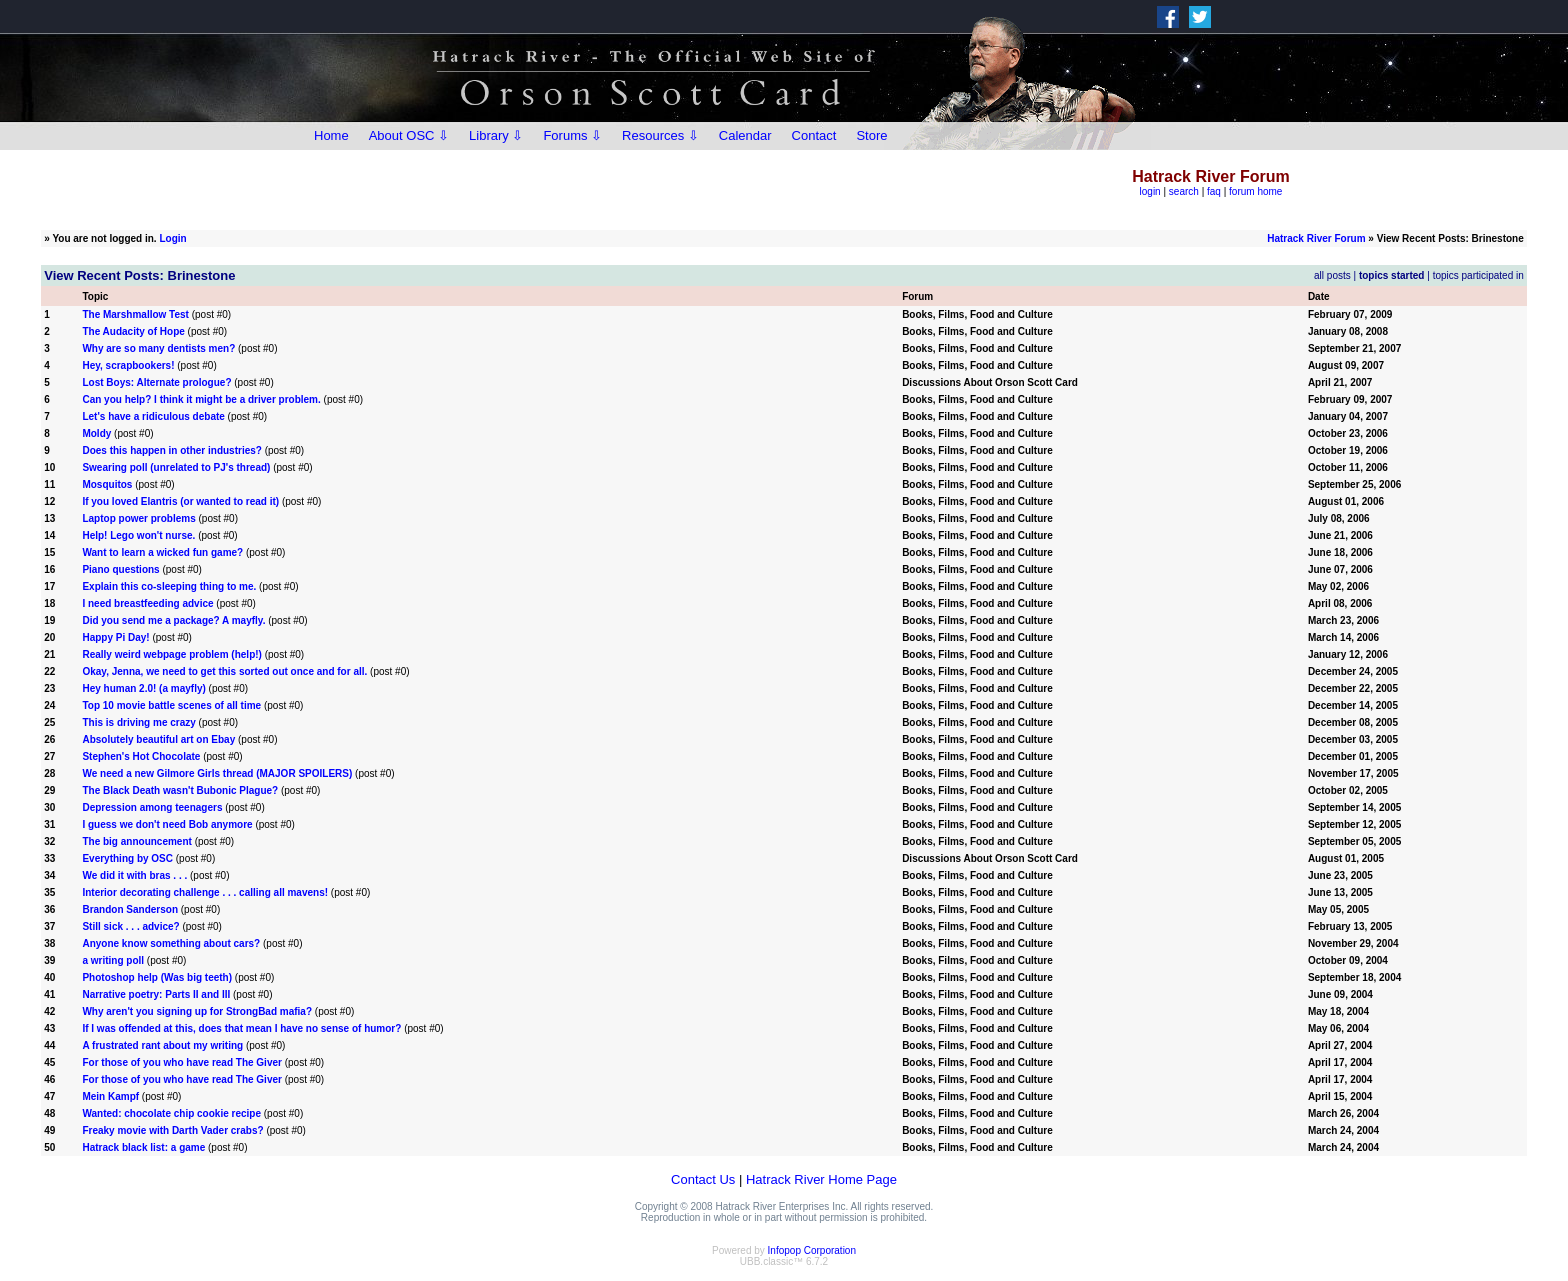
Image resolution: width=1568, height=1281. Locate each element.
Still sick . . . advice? (130, 926)
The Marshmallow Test (135, 314)
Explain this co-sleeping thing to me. (169, 586)
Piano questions (120, 569)
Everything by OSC (127, 858)
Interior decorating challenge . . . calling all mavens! (205, 892)
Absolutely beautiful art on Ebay (158, 739)
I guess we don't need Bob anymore (167, 824)
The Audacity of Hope (133, 331)
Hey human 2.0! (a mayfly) (143, 688)
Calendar (745, 135)
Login (172, 238)
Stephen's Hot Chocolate (141, 756)
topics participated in (1478, 275)
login (1150, 191)
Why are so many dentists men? (158, 348)
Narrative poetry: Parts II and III (156, 994)
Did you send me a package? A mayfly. (173, 620)
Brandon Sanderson (130, 909)
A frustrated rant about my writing (162, 1045)
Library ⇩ (496, 135)
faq (1214, 191)
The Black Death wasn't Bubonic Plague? (180, 790)
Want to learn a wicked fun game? (162, 552)
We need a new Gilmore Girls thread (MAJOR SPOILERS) (217, 773)
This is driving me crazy (138, 722)
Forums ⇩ (572, 135)
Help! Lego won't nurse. (138, 535)
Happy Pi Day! (115, 637)
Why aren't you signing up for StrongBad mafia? (197, 1011)
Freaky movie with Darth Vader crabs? (172, 1130)
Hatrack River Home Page (821, 1179)
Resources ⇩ (660, 135)
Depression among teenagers (152, 807)
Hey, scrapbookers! (128, 365)
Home (331, 135)
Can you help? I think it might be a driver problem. (201, 399)
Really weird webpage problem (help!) (171, 654)
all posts (1332, 275)
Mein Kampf (110, 1096)
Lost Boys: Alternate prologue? (156, 382)
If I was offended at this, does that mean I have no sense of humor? (241, 1028)
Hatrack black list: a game (143, 1147)
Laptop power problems (138, 518)
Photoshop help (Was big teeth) (157, 977)
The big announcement (136, 841)
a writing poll (113, 960)
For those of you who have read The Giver (181, 1062)
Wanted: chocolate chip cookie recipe (171, 1113)
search (1184, 191)
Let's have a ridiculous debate (153, 416)
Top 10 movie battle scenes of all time (171, 705)
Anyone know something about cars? (171, 943)
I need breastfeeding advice (147, 603)
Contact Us (703, 1179)
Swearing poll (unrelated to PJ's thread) (176, 467)
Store (871, 135)
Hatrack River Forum (1316, 238)
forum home (1255, 191)
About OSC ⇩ (409, 135)
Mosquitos (107, 484)
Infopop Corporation (812, 1250)
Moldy (96, 433)
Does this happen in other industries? (171, 450)
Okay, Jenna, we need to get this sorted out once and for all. (224, 671)
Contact (814, 135)
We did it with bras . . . (136, 875)
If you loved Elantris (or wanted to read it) (180, 501)
